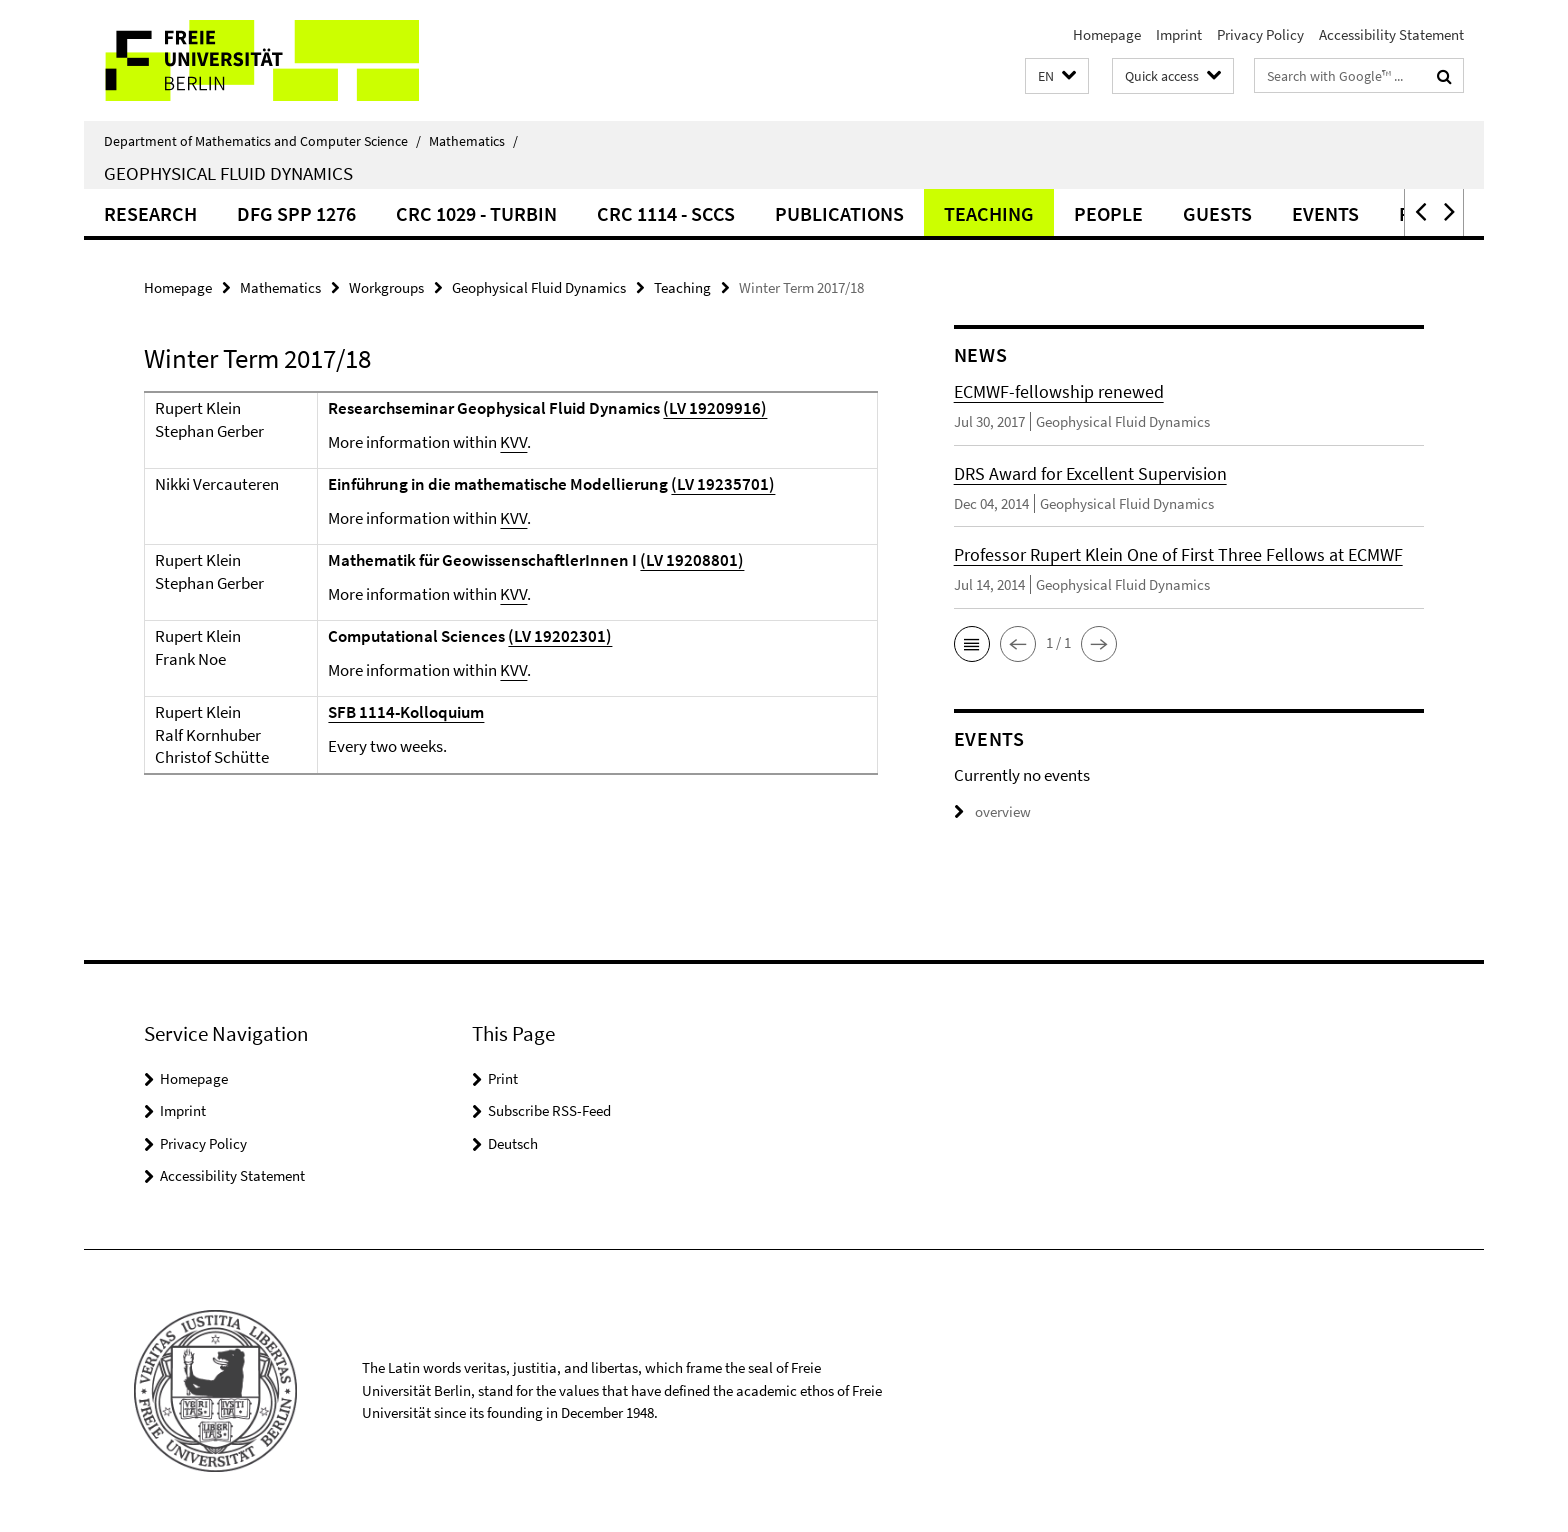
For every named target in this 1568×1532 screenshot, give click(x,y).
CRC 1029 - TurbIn (476, 213)
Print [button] (503, 1078)
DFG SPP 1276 (296, 213)
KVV (513, 442)
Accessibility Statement (1391, 34)
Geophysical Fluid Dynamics (228, 173)
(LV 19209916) (715, 408)
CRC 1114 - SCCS (666, 213)
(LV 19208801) (692, 560)
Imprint (1179, 34)
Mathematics (473, 141)
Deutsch (513, 1143)
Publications (839, 213)
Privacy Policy (1260, 34)
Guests (1217, 213)
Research (150, 213)
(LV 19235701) (723, 484)
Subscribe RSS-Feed (549, 1110)
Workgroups (386, 287)
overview (992, 811)
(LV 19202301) (560, 636)
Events (1325, 213)
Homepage (1107, 34)
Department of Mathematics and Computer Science (262, 141)
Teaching (989, 213)
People (1108, 213)
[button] (1057, 76)
